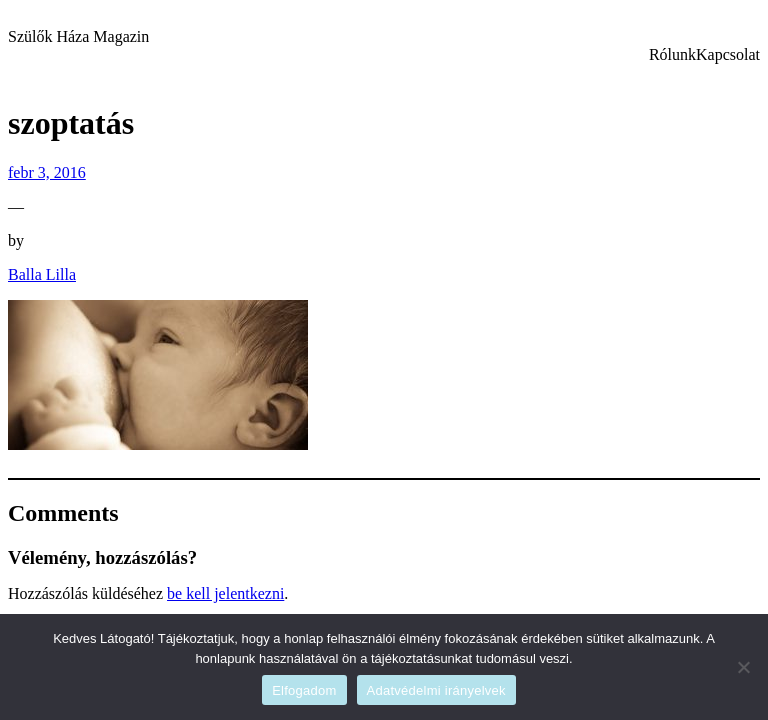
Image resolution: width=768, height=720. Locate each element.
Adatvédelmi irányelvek (436, 690)
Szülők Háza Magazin (78, 36)
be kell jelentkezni (225, 593)
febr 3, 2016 (47, 172)
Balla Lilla (42, 274)
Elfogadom (304, 690)
